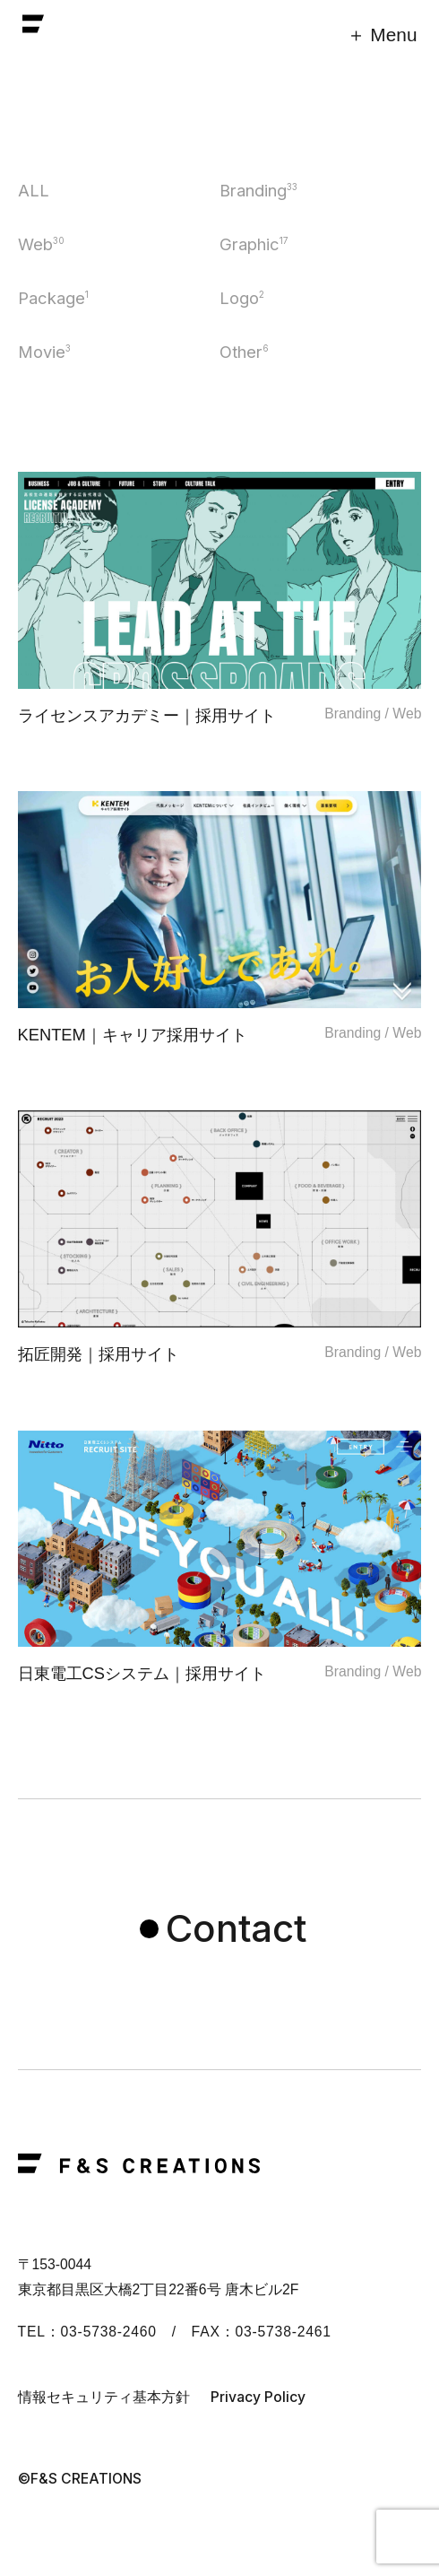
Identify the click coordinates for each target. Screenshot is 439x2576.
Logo (242, 298)
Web (41, 244)
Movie (44, 351)
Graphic (254, 244)
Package (53, 298)
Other (244, 351)
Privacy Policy (258, 2397)
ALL (33, 190)
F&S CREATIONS (33, 28)
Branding (258, 190)
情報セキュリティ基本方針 (104, 2397)
